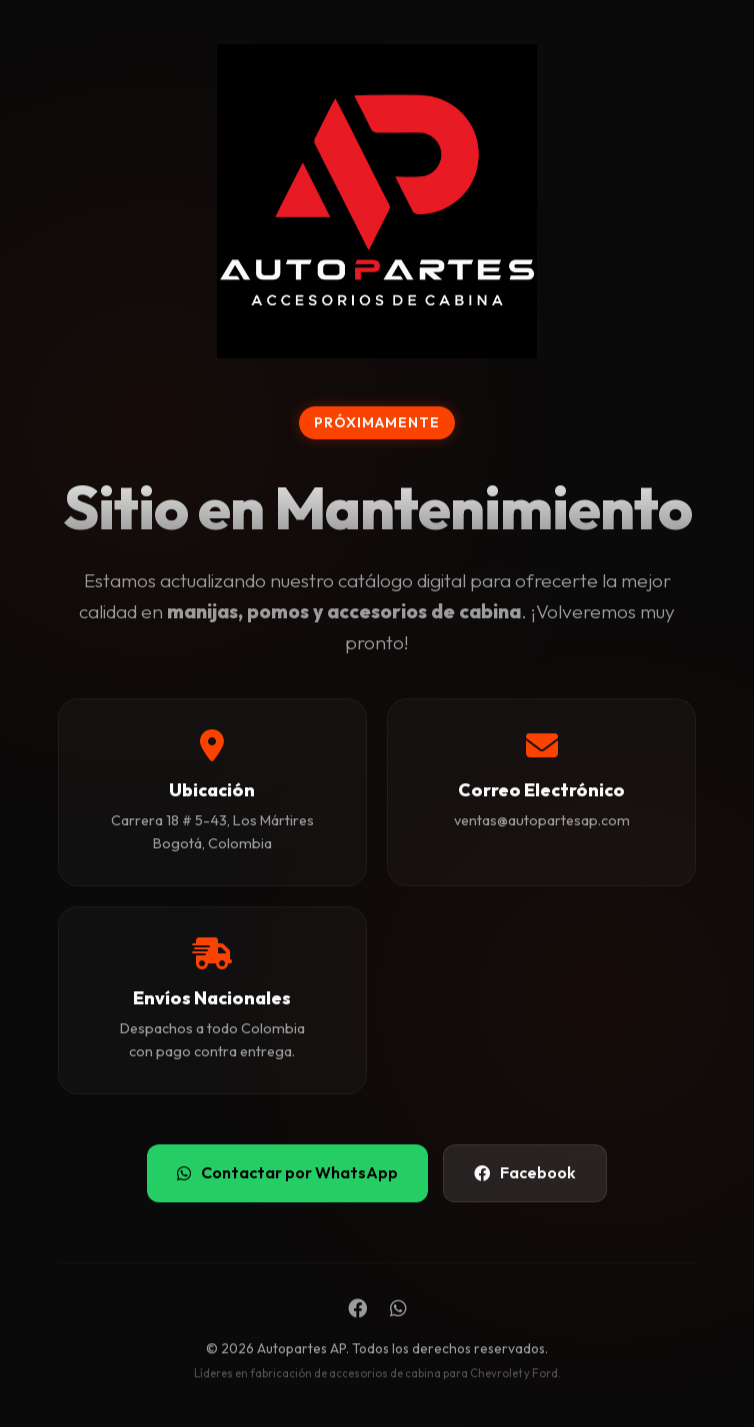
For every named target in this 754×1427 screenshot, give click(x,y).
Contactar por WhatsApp (287, 1173)
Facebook (525, 1173)
